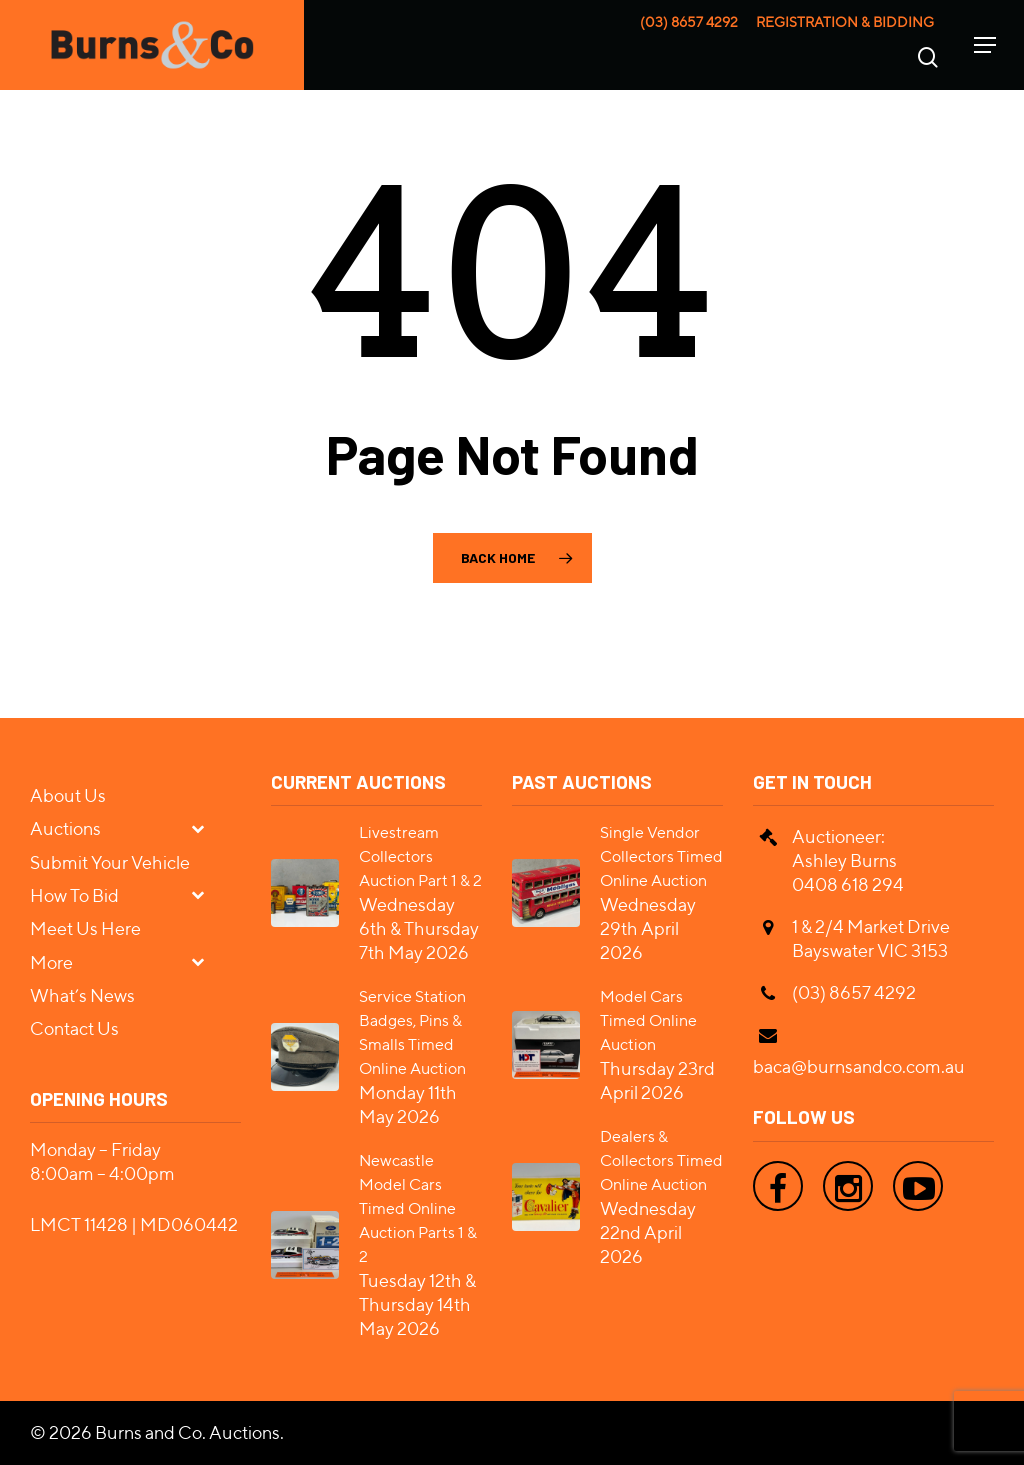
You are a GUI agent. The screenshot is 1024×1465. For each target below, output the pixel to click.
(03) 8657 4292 (689, 22)
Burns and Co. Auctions (187, 1432)
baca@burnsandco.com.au (859, 1066)
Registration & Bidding (845, 22)
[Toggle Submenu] (206, 827)
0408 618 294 (848, 884)
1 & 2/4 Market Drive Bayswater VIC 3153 (871, 938)
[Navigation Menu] (985, 45)
